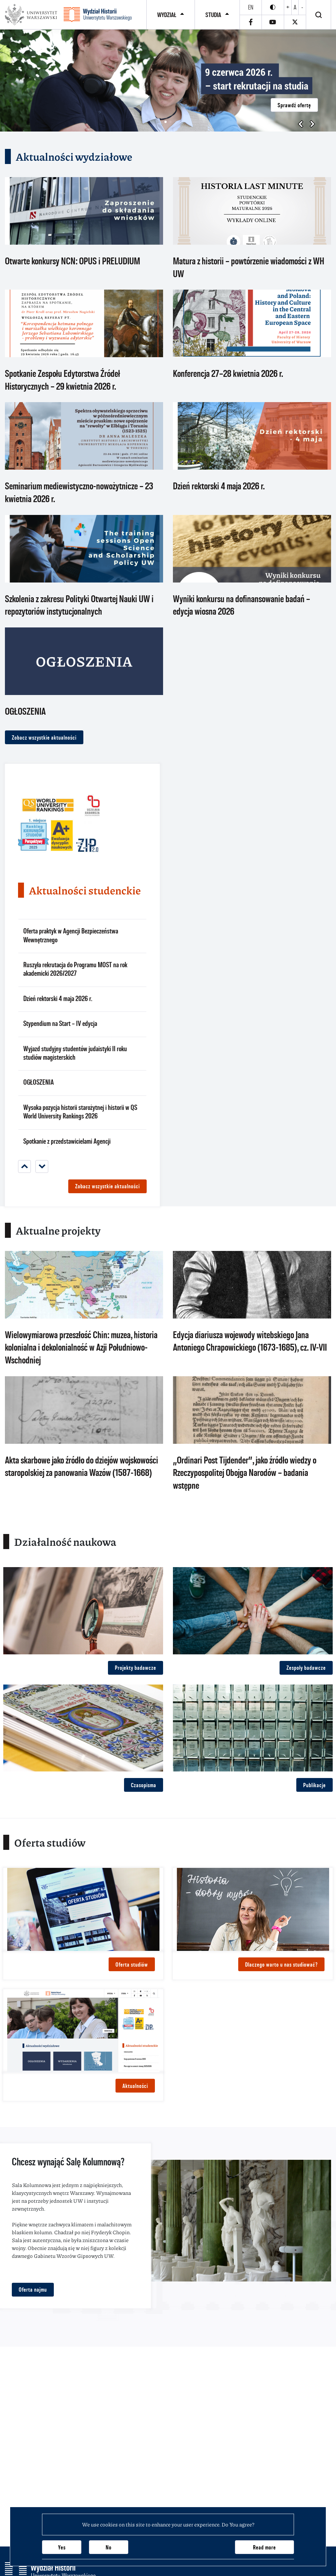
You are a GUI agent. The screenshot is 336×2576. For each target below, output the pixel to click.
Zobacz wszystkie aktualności (44, 737)
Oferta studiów (132, 1964)
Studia (213, 15)
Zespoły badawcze (306, 1667)
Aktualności (135, 2085)
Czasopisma (143, 1785)
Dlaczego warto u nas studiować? (281, 1964)
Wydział (166, 15)
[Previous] (24, 1166)
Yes (62, 2547)
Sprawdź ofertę (294, 105)
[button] (165, 122)
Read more (264, 2547)
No (109, 2547)
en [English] (250, 7)
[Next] (41, 1166)
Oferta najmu (33, 2289)
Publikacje (314, 1785)
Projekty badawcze (135, 1667)
